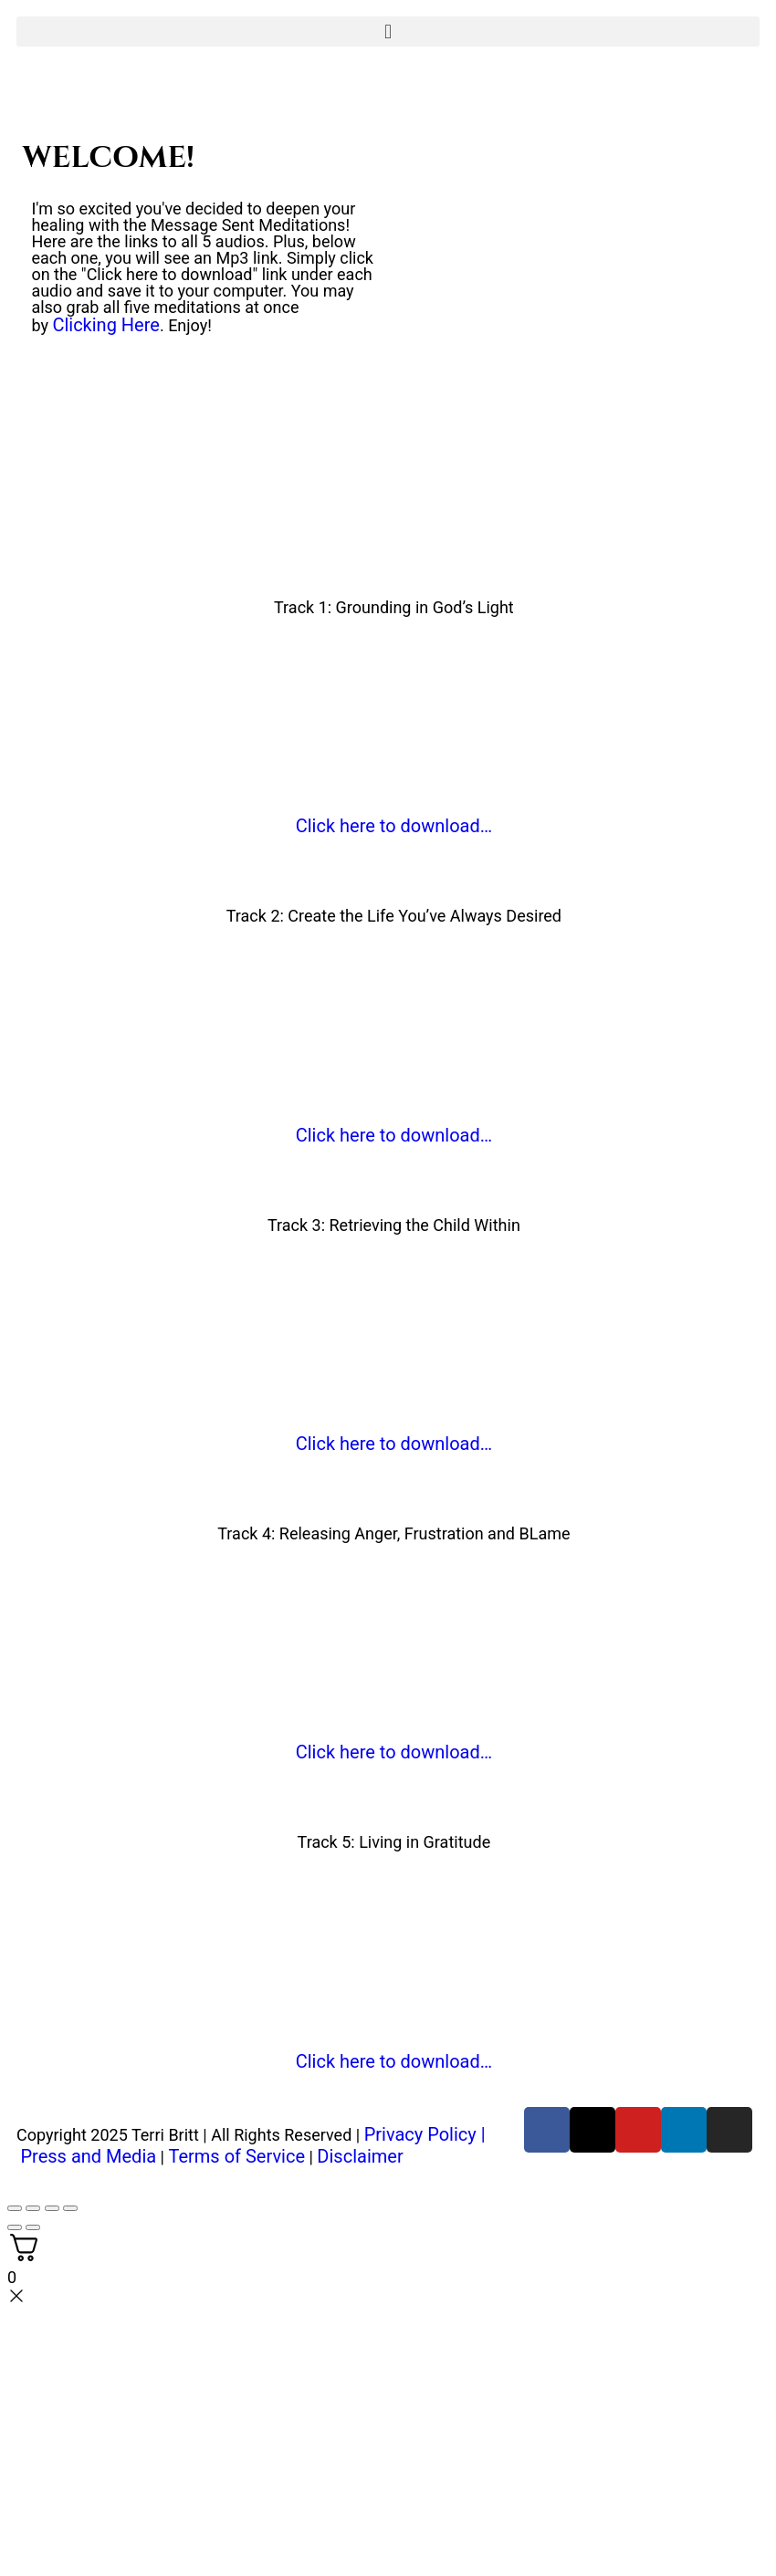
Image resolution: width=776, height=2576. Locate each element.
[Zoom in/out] (14, 2208)
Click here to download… (394, 826)
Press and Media (88, 2156)
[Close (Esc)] (70, 2208)
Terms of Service (236, 2156)
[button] (388, 31)
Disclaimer (360, 2156)
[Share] (52, 2208)
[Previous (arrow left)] (14, 2227)
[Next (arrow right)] (33, 2227)
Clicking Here (106, 325)
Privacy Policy (420, 2134)
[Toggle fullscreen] (33, 2208)
